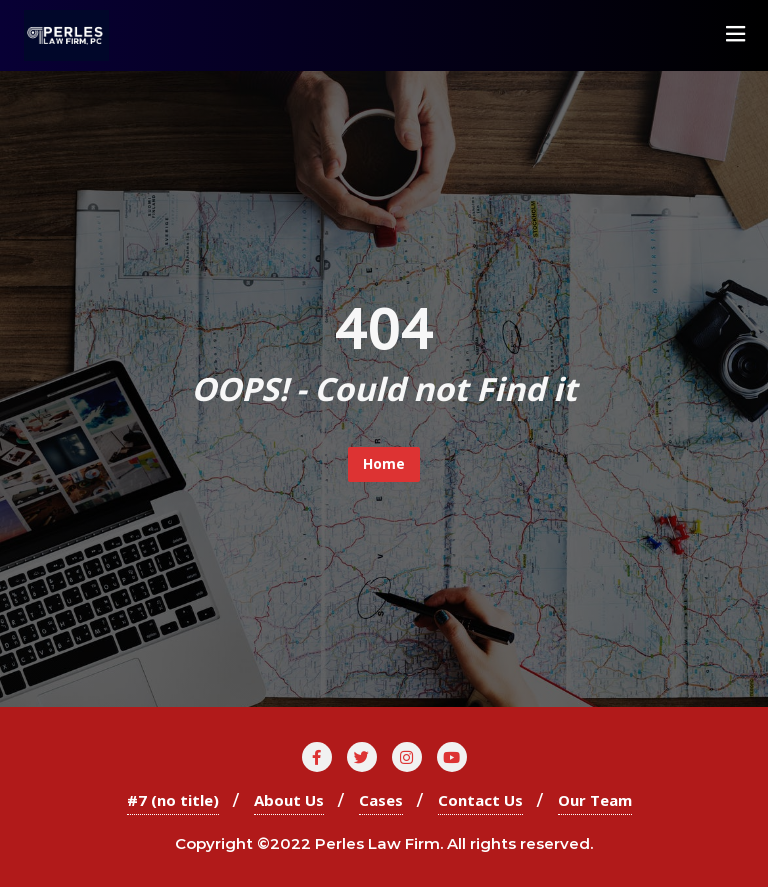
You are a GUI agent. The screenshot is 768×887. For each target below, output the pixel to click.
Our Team (595, 800)
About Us (289, 800)
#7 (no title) (173, 800)
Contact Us (480, 800)
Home (384, 463)
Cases (381, 800)
